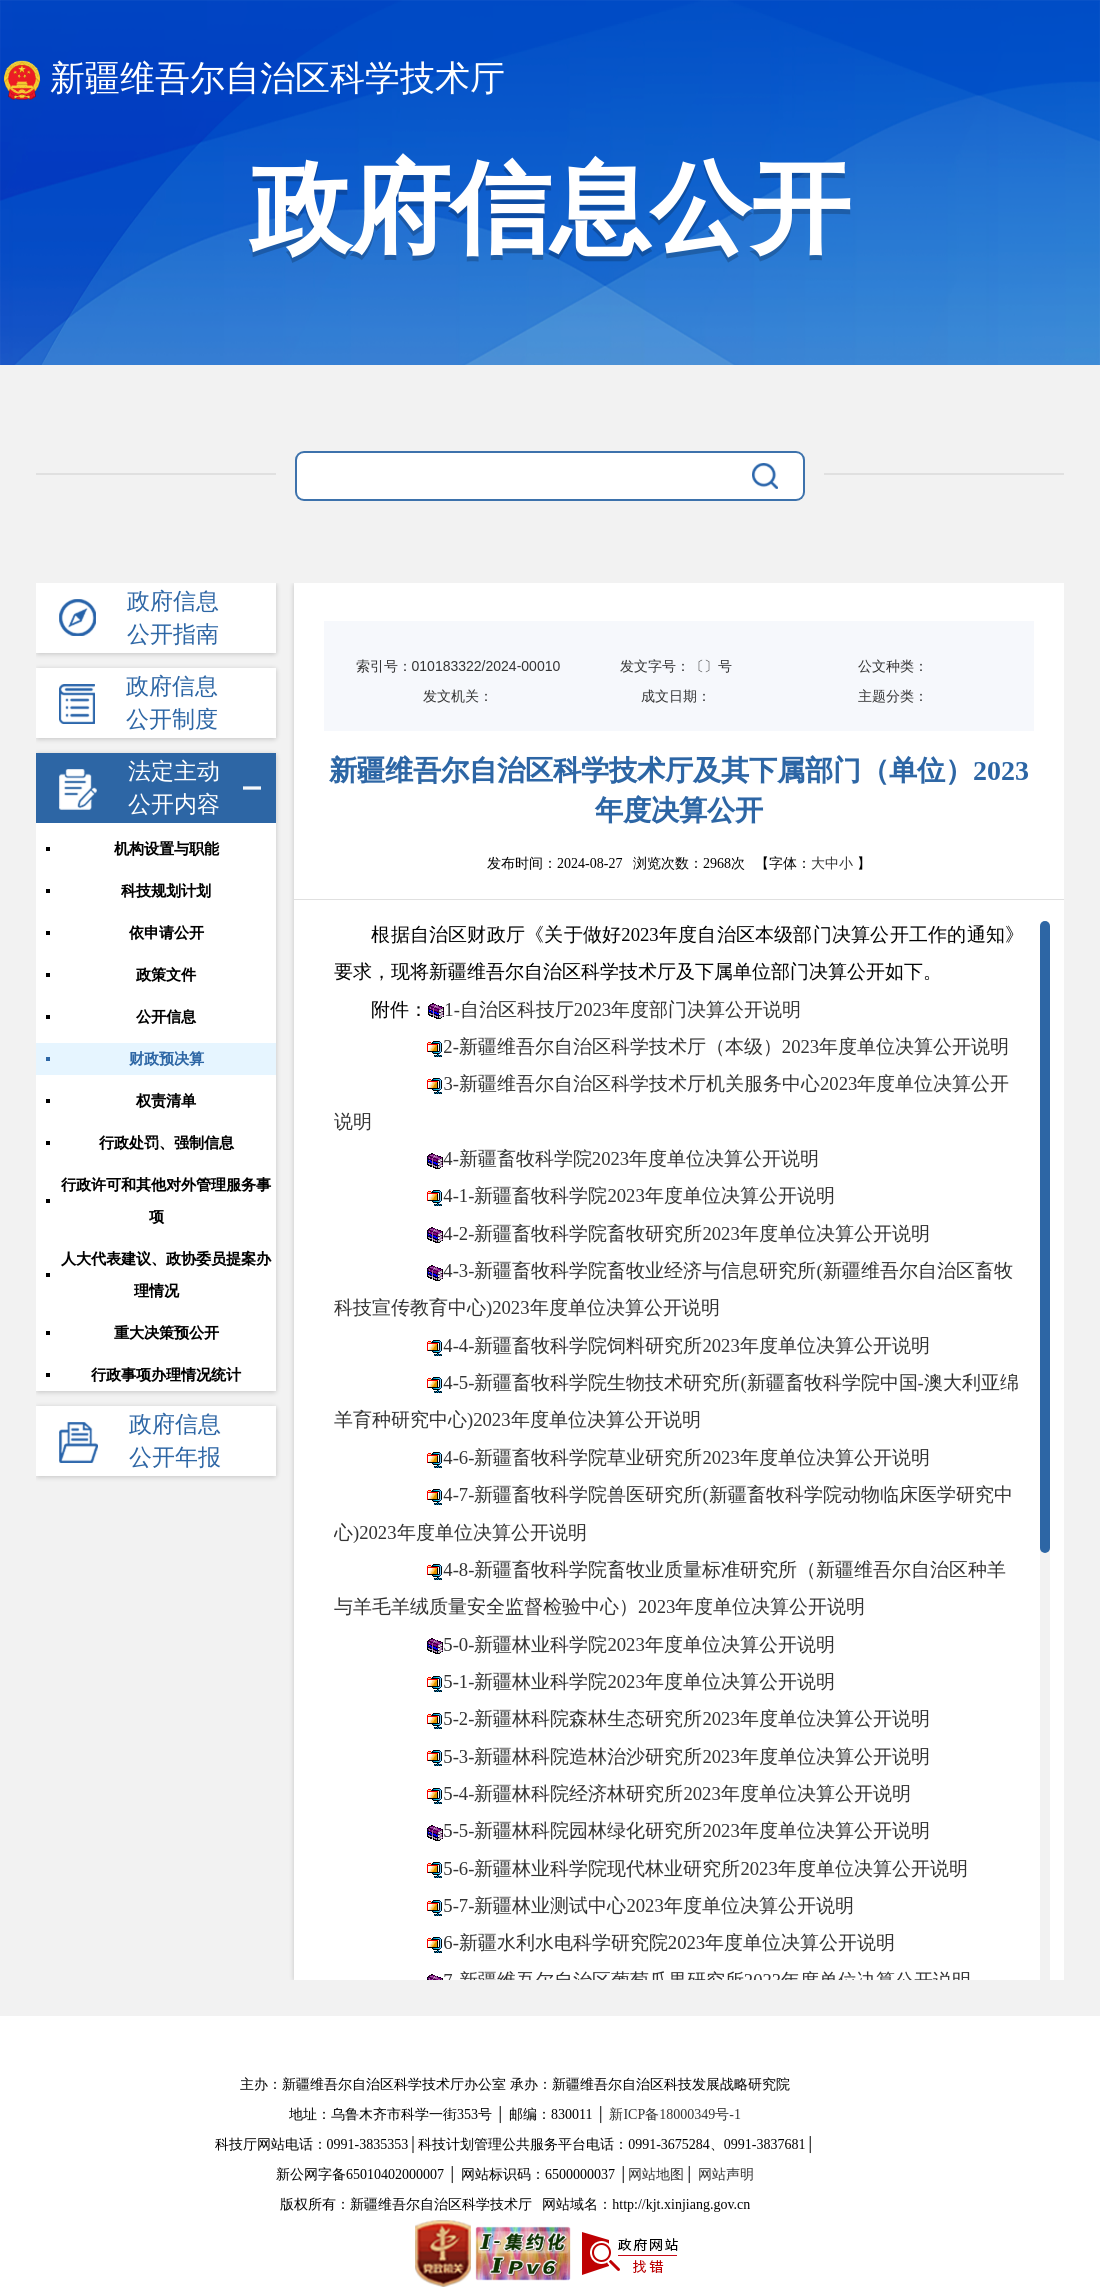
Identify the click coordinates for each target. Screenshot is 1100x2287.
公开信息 (166, 1017)
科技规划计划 (166, 891)
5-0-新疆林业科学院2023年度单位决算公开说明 (638, 1644)
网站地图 (656, 2174)
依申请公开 (166, 933)
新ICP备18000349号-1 (674, 2114)
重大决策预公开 (166, 1333)
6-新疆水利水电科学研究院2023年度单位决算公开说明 (669, 1942)
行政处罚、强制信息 (166, 1143)
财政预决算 (166, 1059)
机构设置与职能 (166, 849)
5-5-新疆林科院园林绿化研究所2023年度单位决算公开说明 (686, 1830)
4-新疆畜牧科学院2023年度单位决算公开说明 (631, 1158)
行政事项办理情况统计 (166, 1375)
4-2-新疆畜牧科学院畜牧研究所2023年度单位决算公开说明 (686, 1233)
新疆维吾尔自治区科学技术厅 (252, 80)
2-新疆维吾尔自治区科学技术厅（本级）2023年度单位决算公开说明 (726, 1046)
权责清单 (166, 1101)
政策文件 (166, 975)
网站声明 (726, 2174)
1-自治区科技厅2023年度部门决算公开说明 (622, 1009)
